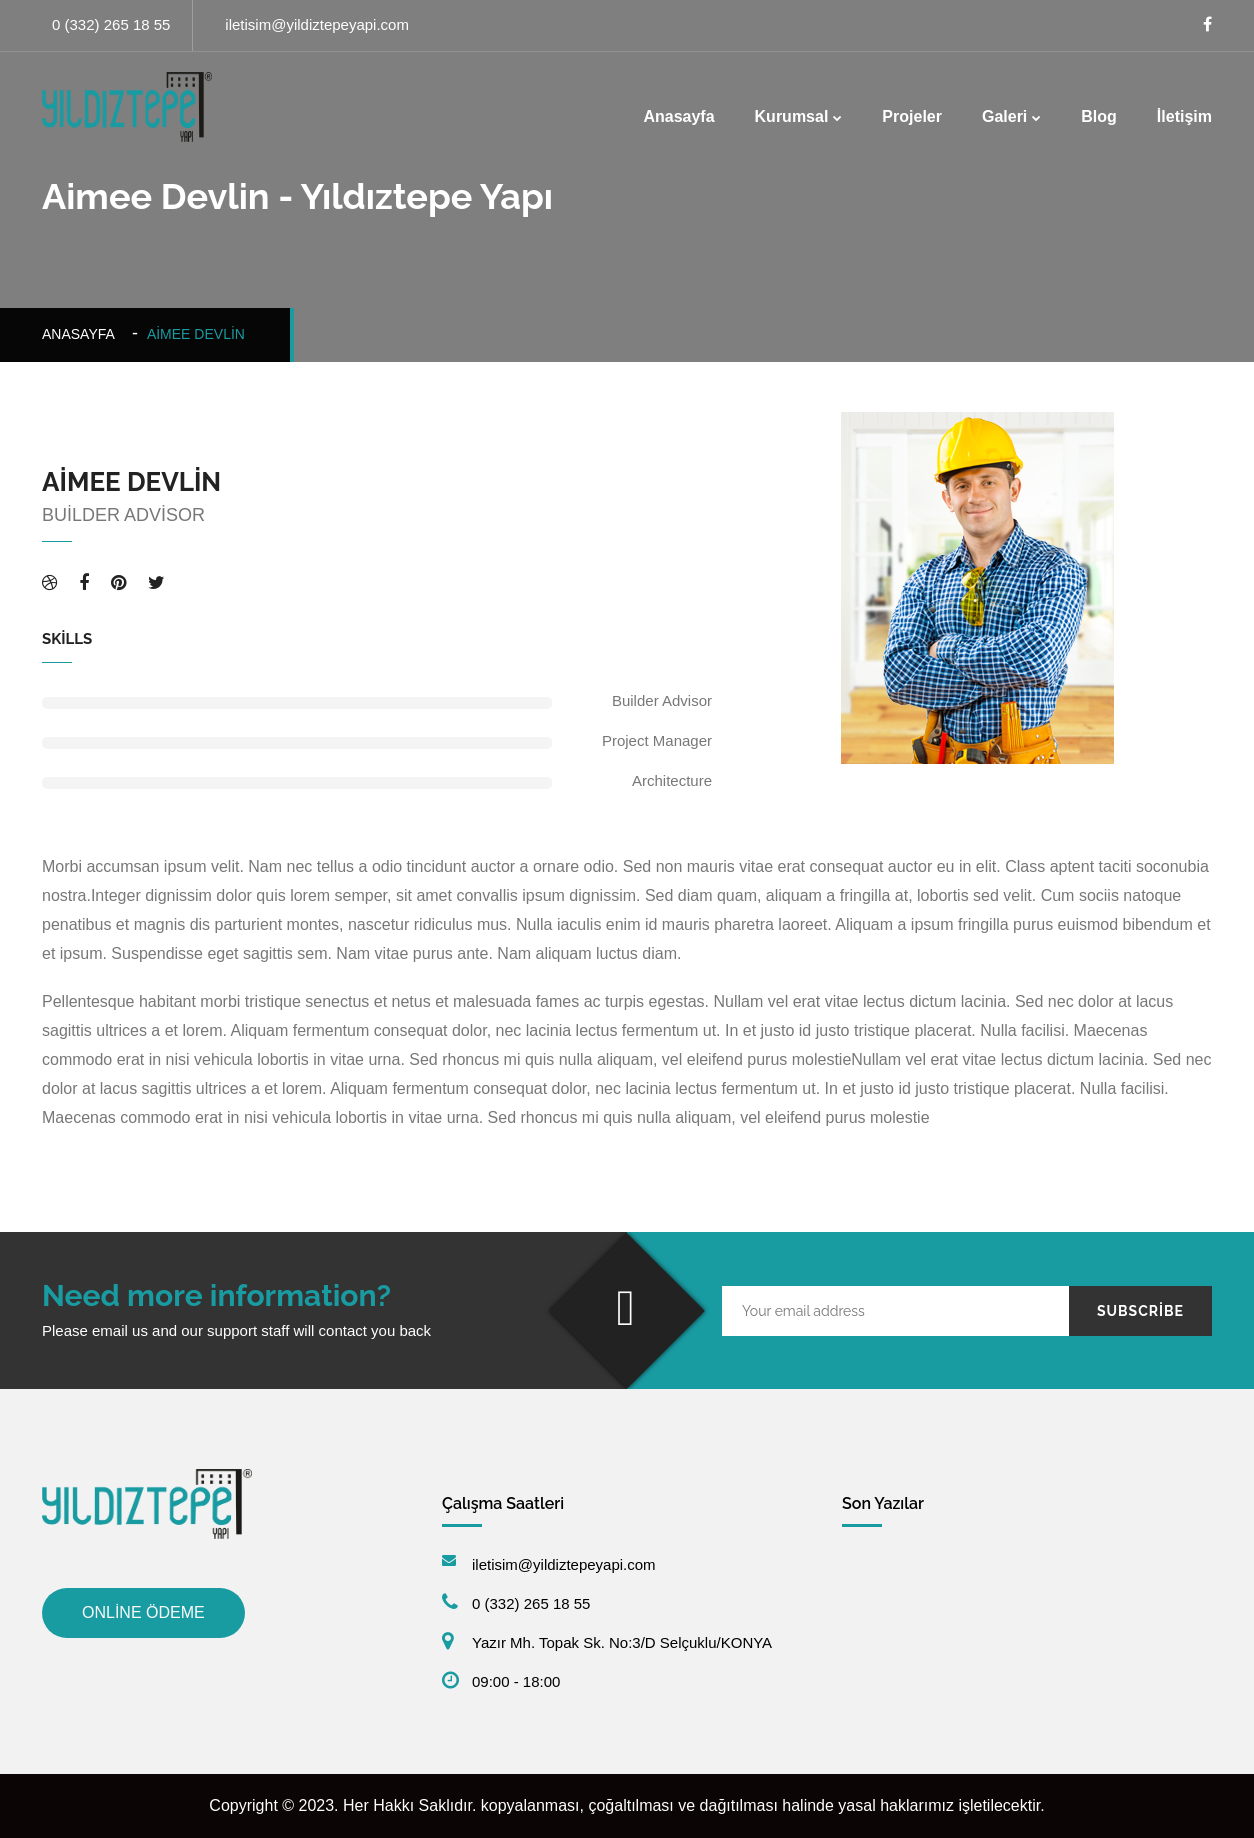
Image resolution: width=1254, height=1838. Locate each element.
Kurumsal (792, 116)
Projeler (912, 116)
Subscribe (1140, 1311)
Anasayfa (678, 116)
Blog (1099, 116)
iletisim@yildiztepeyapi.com (317, 24)
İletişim (1184, 116)
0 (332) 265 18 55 (111, 24)
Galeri (1004, 116)
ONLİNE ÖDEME (143, 1612)
